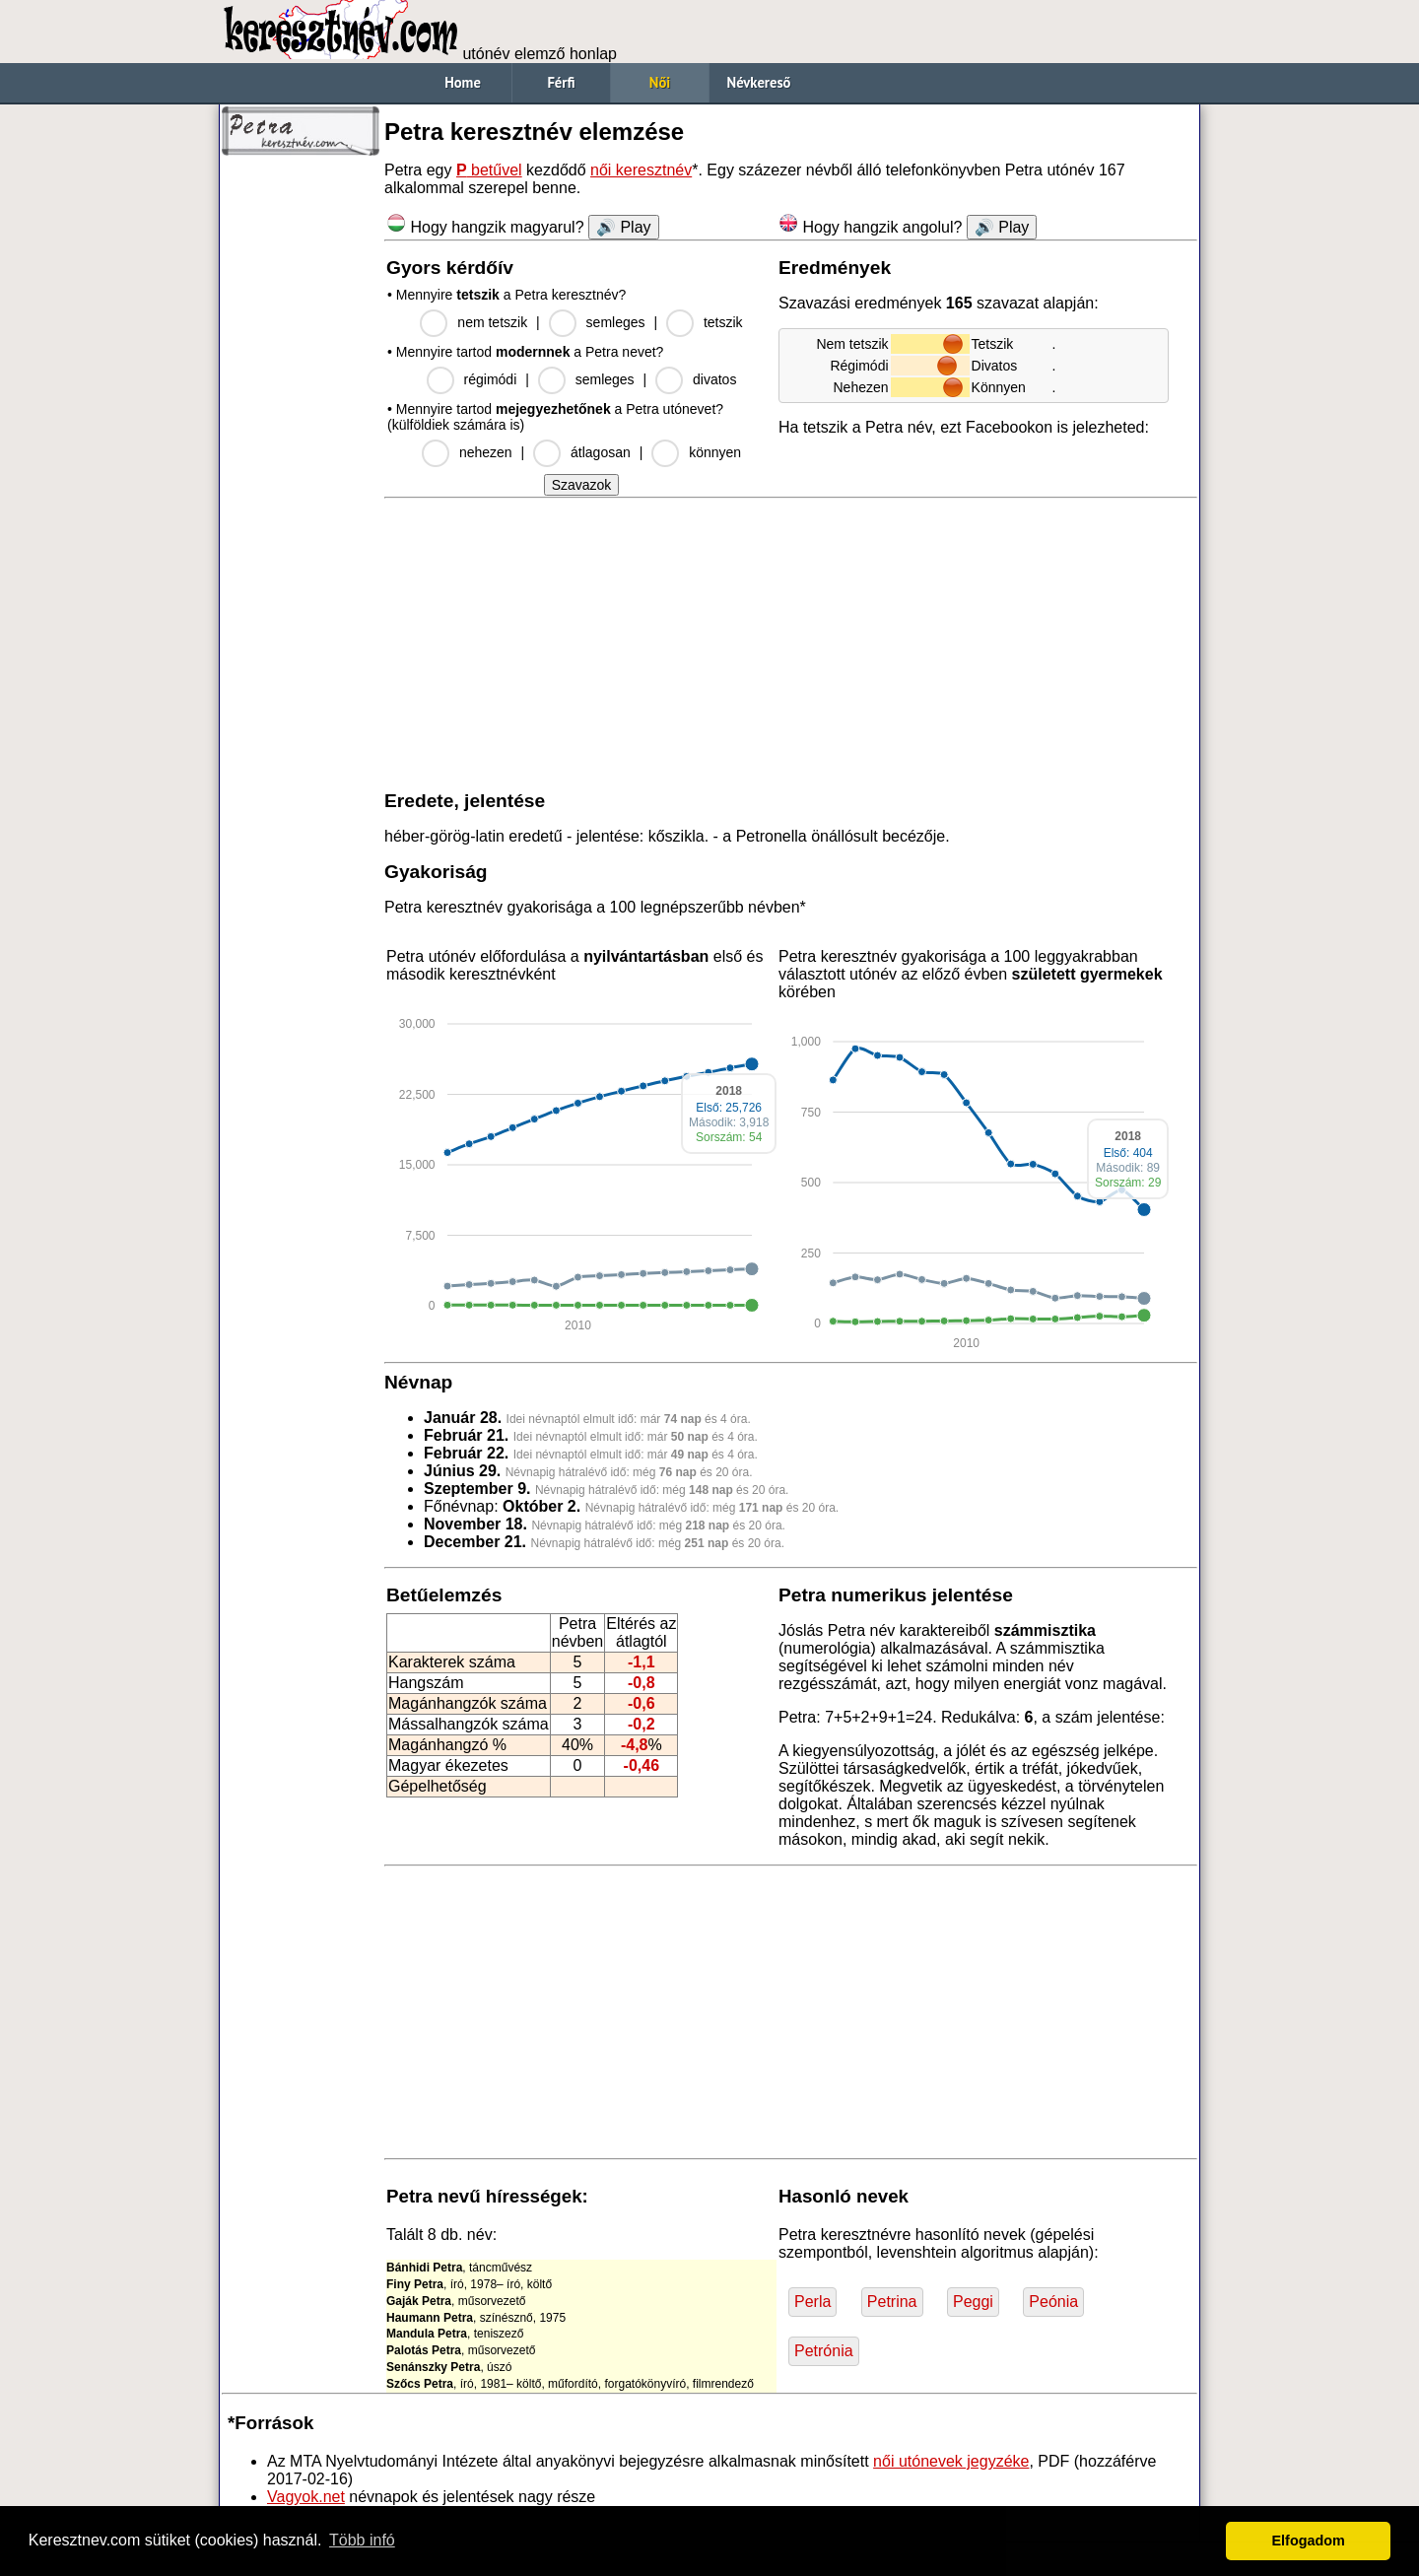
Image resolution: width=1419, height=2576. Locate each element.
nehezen (485, 452)
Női (659, 82)
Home (462, 82)
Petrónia (823, 2350)
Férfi (560, 82)
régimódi (490, 379)
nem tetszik (492, 322)
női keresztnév (641, 170)
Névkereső (759, 82)
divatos (714, 379)
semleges (615, 322)
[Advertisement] (300, 463)
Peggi (973, 2301)
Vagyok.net (306, 2496)
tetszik (723, 322)
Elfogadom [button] (1308, 2540)
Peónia (1053, 2301)
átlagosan (601, 452)
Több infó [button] (362, 2540)
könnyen (715, 452)
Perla (812, 2301)
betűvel (489, 170)
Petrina (892, 2301)
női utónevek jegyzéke (951, 2461)
